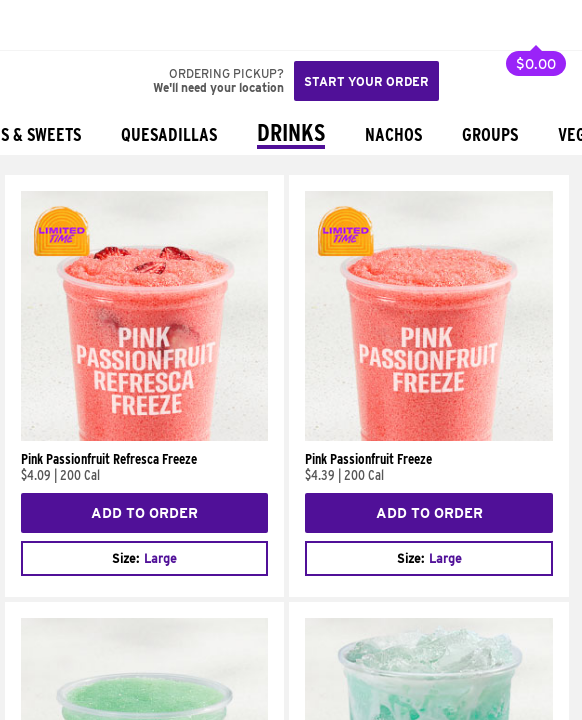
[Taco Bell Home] (35, 25)
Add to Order (144, 513)
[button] (82, 25)
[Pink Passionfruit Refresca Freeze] (144, 436)
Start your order (366, 81)
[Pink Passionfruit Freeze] (428, 436)
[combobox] (144, 558)
